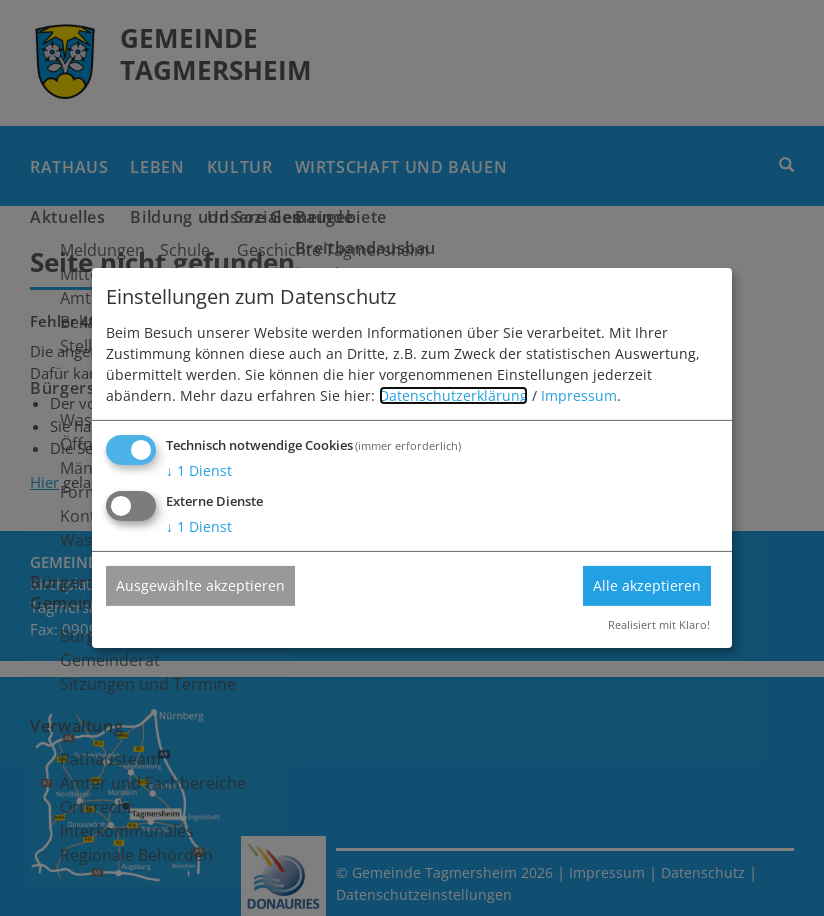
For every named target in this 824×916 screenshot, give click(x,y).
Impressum (579, 395)
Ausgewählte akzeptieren (200, 584)
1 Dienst (199, 470)
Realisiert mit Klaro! (659, 624)
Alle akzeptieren (647, 584)
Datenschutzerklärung (453, 395)
